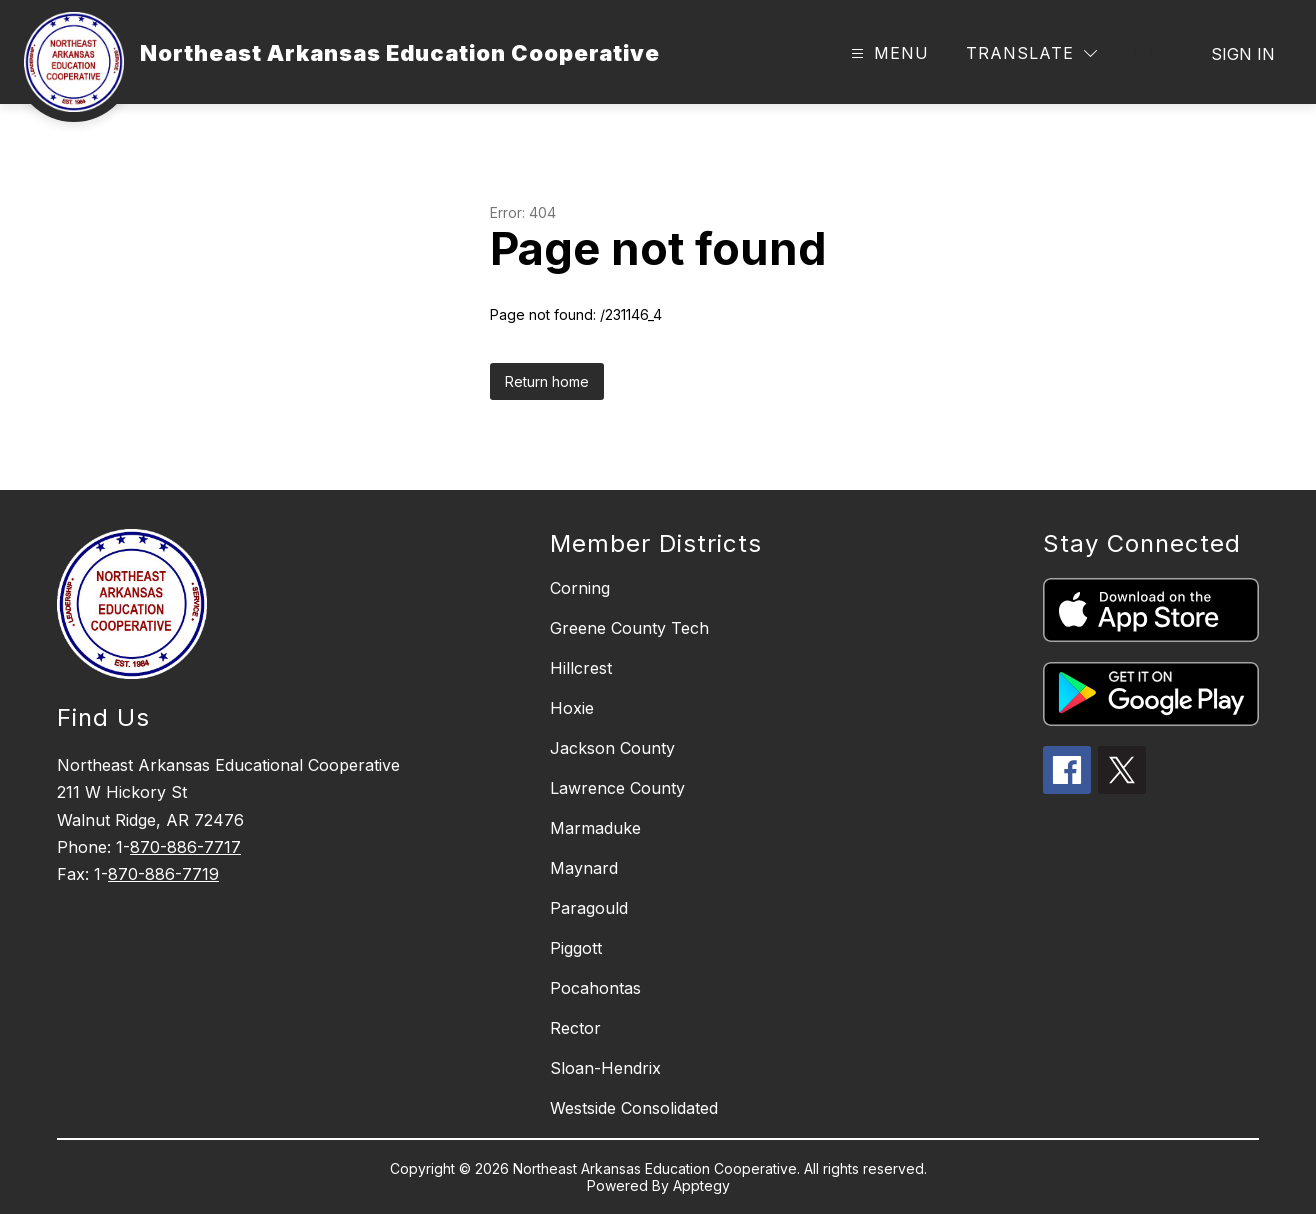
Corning (580, 588)
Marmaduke (595, 828)
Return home (547, 381)
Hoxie (572, 708)
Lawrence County (617, 788)
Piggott (576, 948)
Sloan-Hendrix (605, 1068)
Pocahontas (595, 988)
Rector (575, 1028)
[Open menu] (887, 53)
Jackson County (612, 748)
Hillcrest (581, 668)
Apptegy (701, 1185)
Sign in (1243, 54)
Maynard (584, 868)
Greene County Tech (629, 628)
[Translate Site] (1031, 53)
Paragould (589, 908)
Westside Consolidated (634, 1108)
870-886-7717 (185, 847)
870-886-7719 (163, 874)
